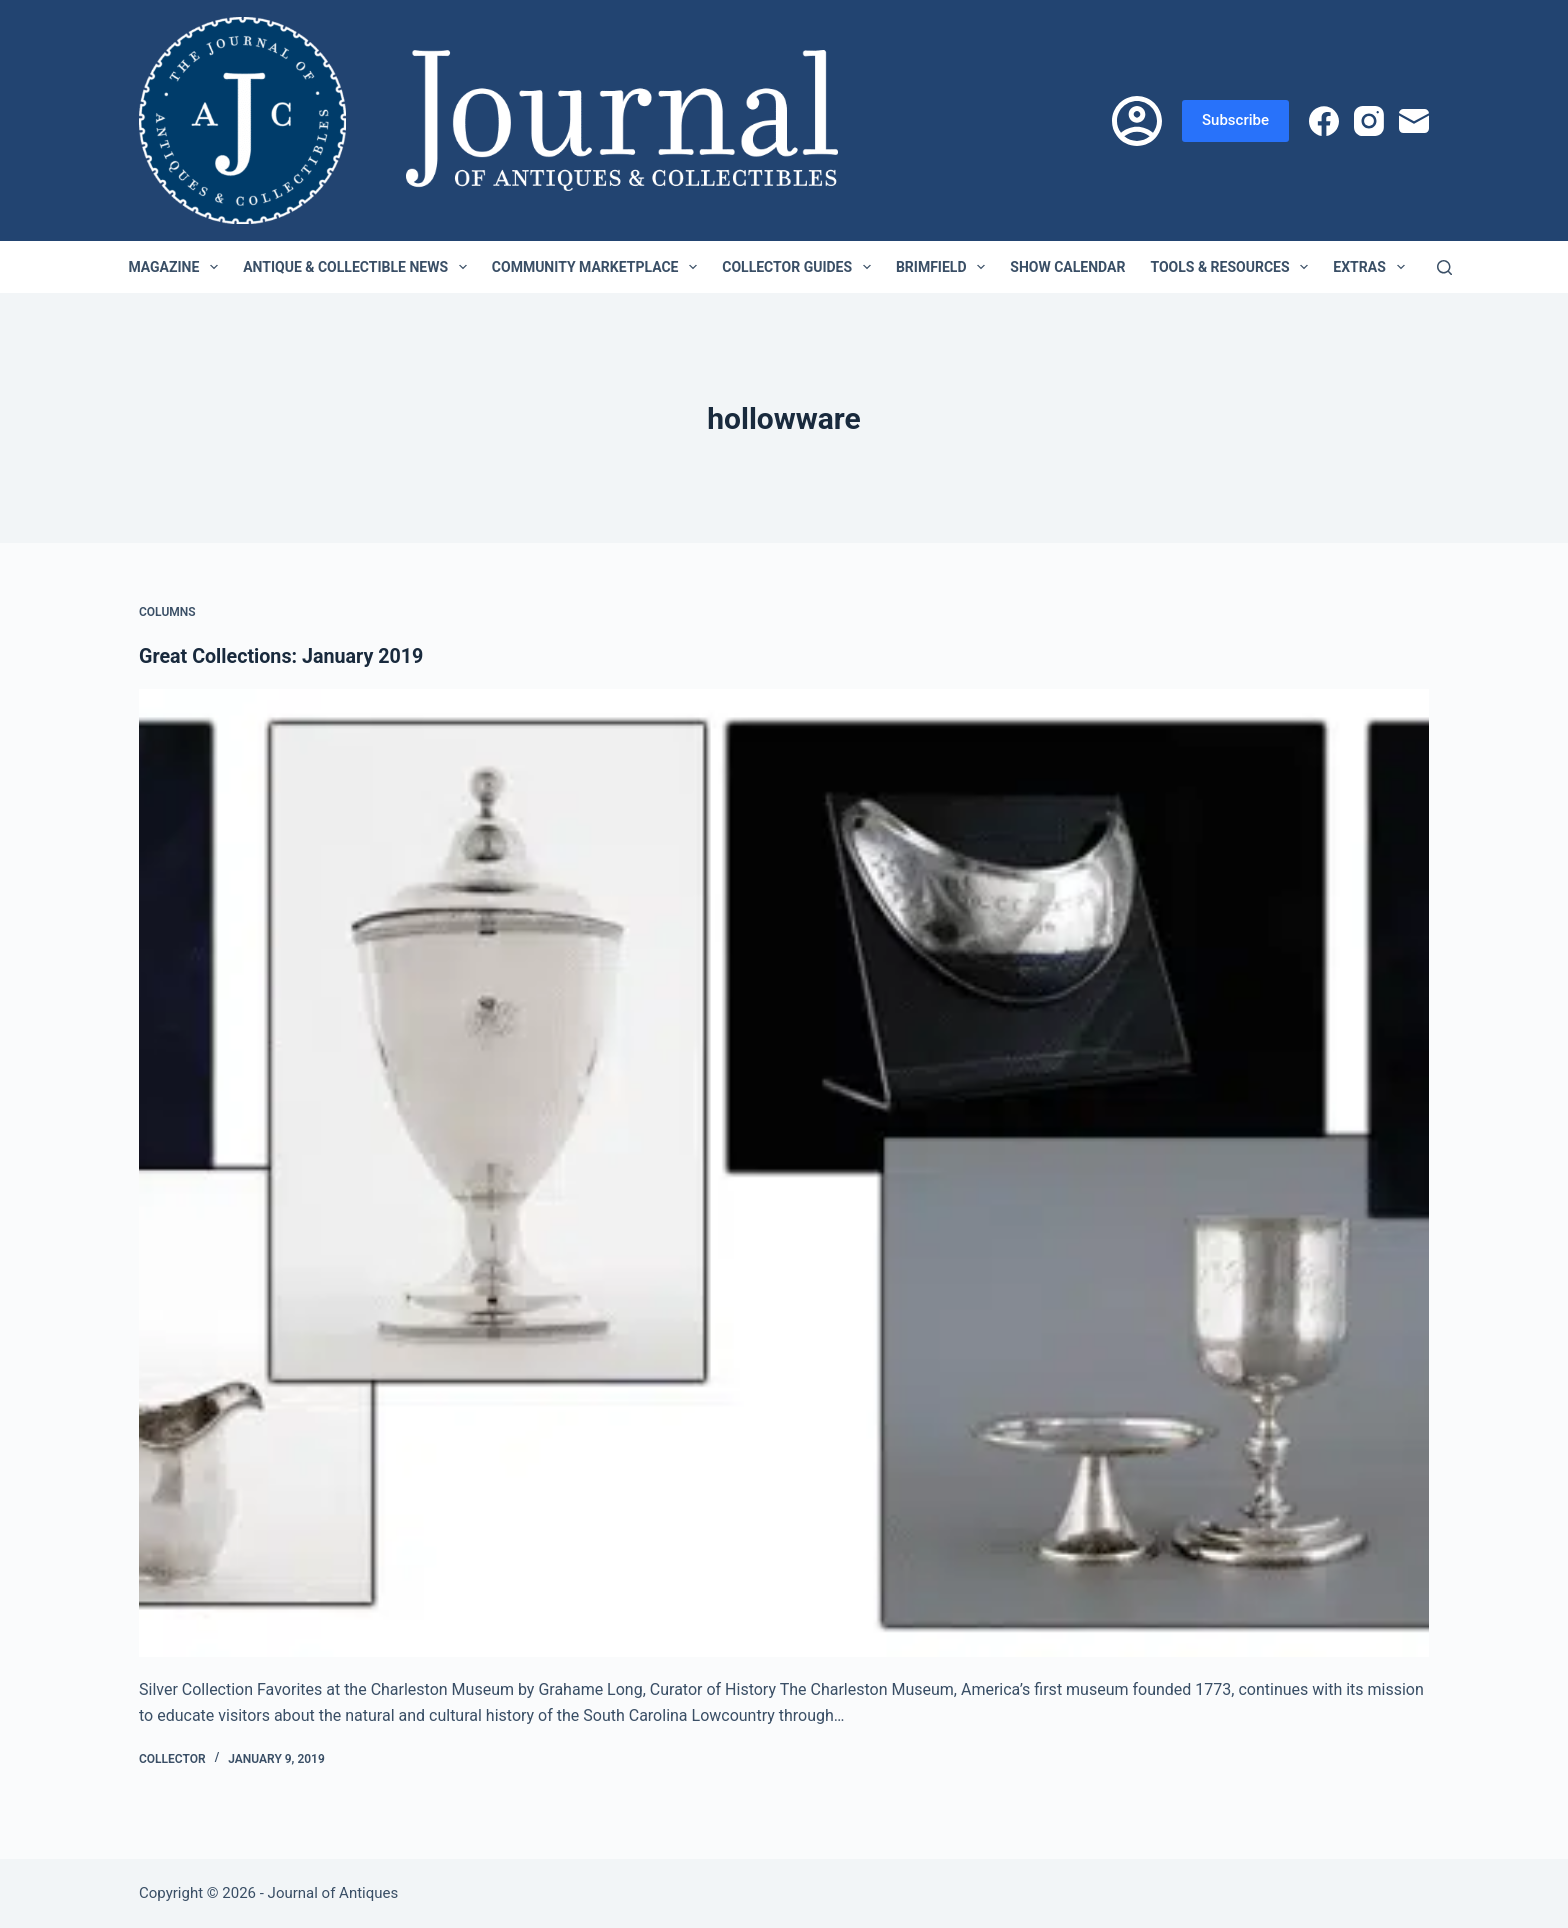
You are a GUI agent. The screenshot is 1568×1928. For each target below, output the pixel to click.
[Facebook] (1324, 121)
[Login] (1137, 121)
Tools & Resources (1233, 267)
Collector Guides (800, 267)
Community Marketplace (598, 267)
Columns (167, 612)
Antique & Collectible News (359, 267)
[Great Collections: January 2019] (784, 1173)
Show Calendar (1067, 267)
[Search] (1444, 267)
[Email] (1414, 121)
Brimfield (944, 267)
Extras (1372, 267)
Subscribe (1235, 120)
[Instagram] (1369, 121)
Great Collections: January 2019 (283, 656)
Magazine (177, 267)
